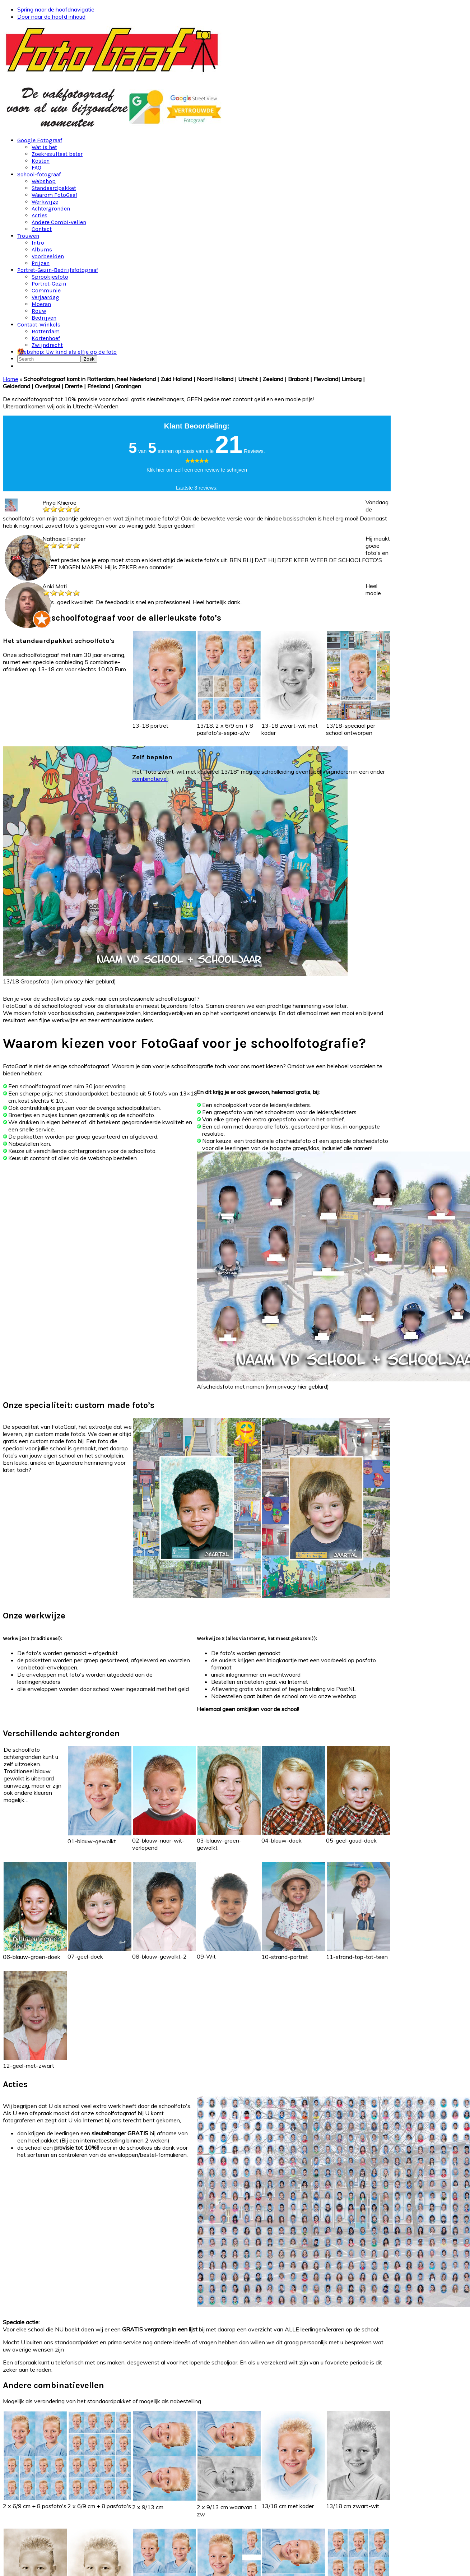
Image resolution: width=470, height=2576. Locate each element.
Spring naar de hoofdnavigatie (55, 9)
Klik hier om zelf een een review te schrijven (196, 470)
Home (10, 379)
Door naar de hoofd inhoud (51, 16)
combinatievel (150, 778)
